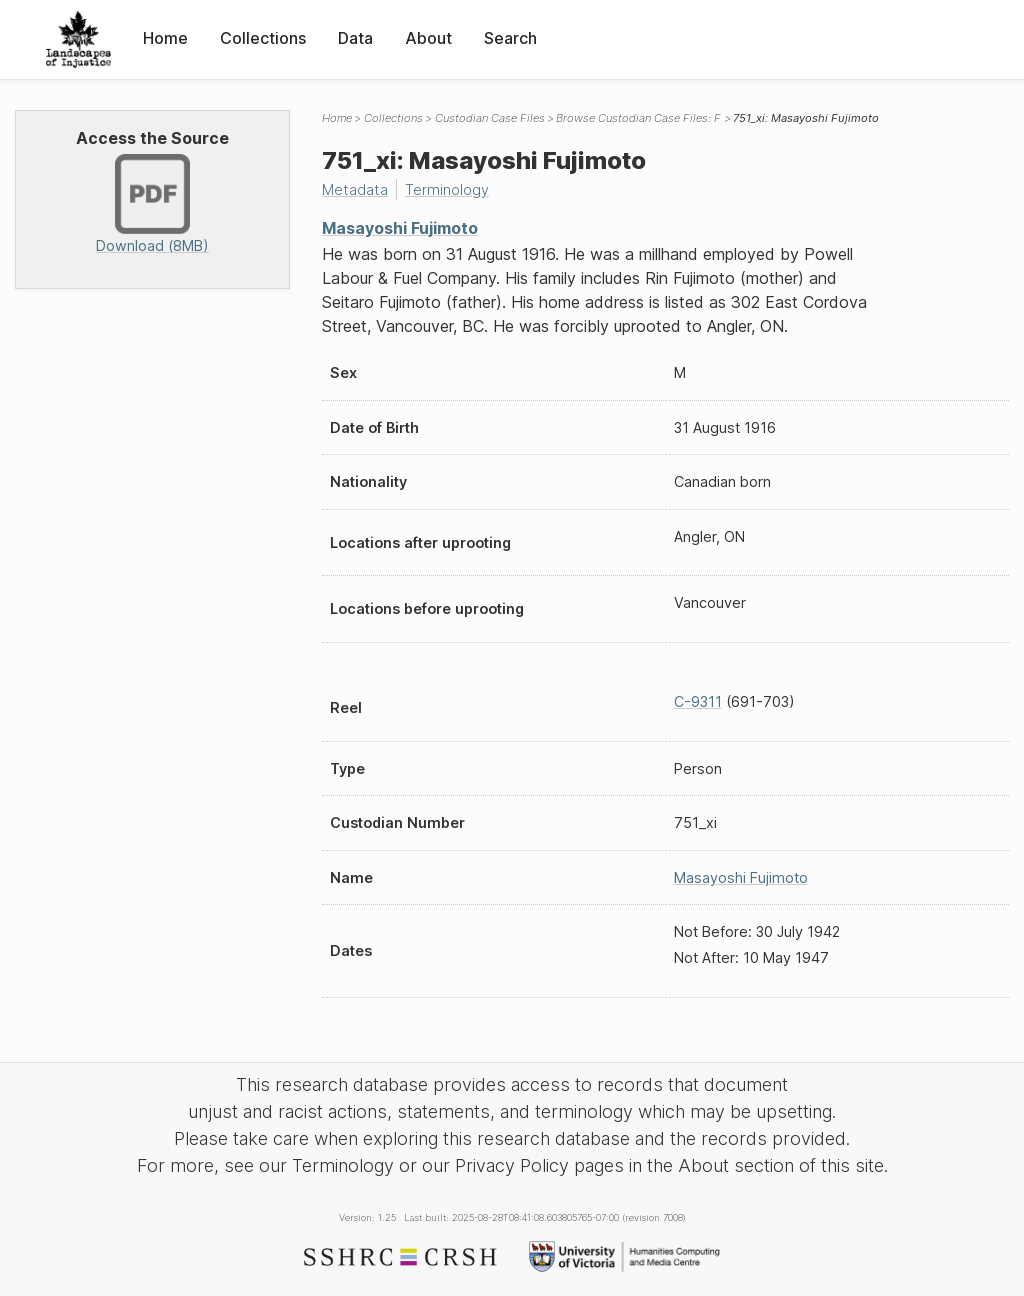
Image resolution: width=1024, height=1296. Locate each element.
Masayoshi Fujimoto (400, 228)
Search (510, 38)
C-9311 (698, 701)
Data (355, 38)
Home (165, 38)
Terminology (447, 189)
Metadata (355, 189)
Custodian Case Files (490, 118)
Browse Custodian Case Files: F (638, 118)
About (428, 38)
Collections (263, 38)
